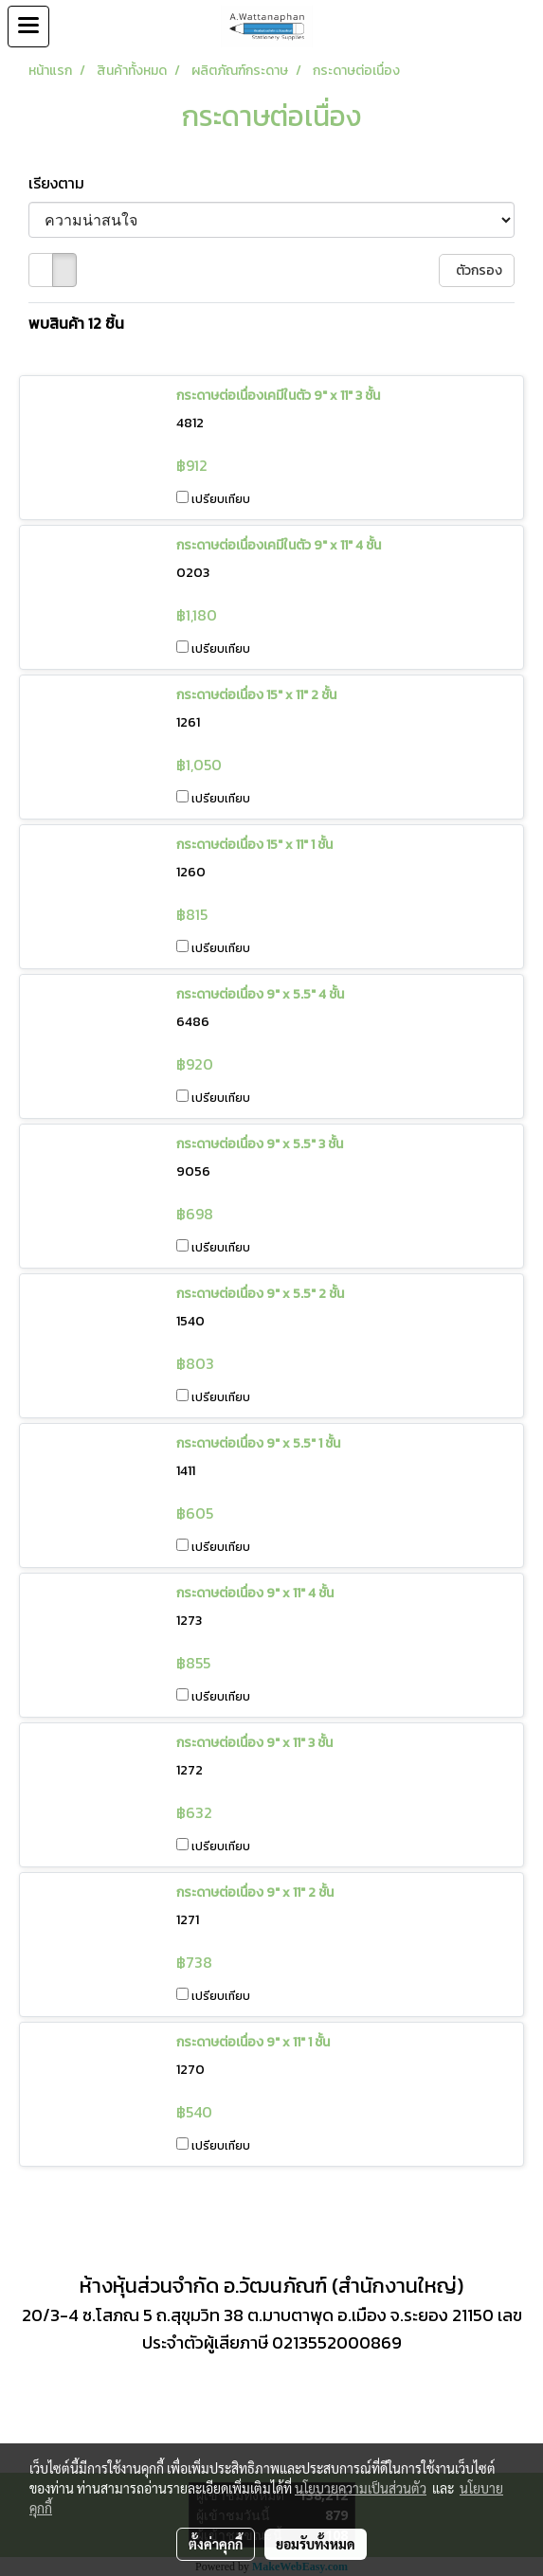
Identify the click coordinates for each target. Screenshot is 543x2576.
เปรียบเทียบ (220, 499)
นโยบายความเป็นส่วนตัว (360, 2487)
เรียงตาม (62, 182)
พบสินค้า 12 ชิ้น (76, 323)
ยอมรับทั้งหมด (315, 2543)
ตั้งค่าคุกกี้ (216, 2543)
